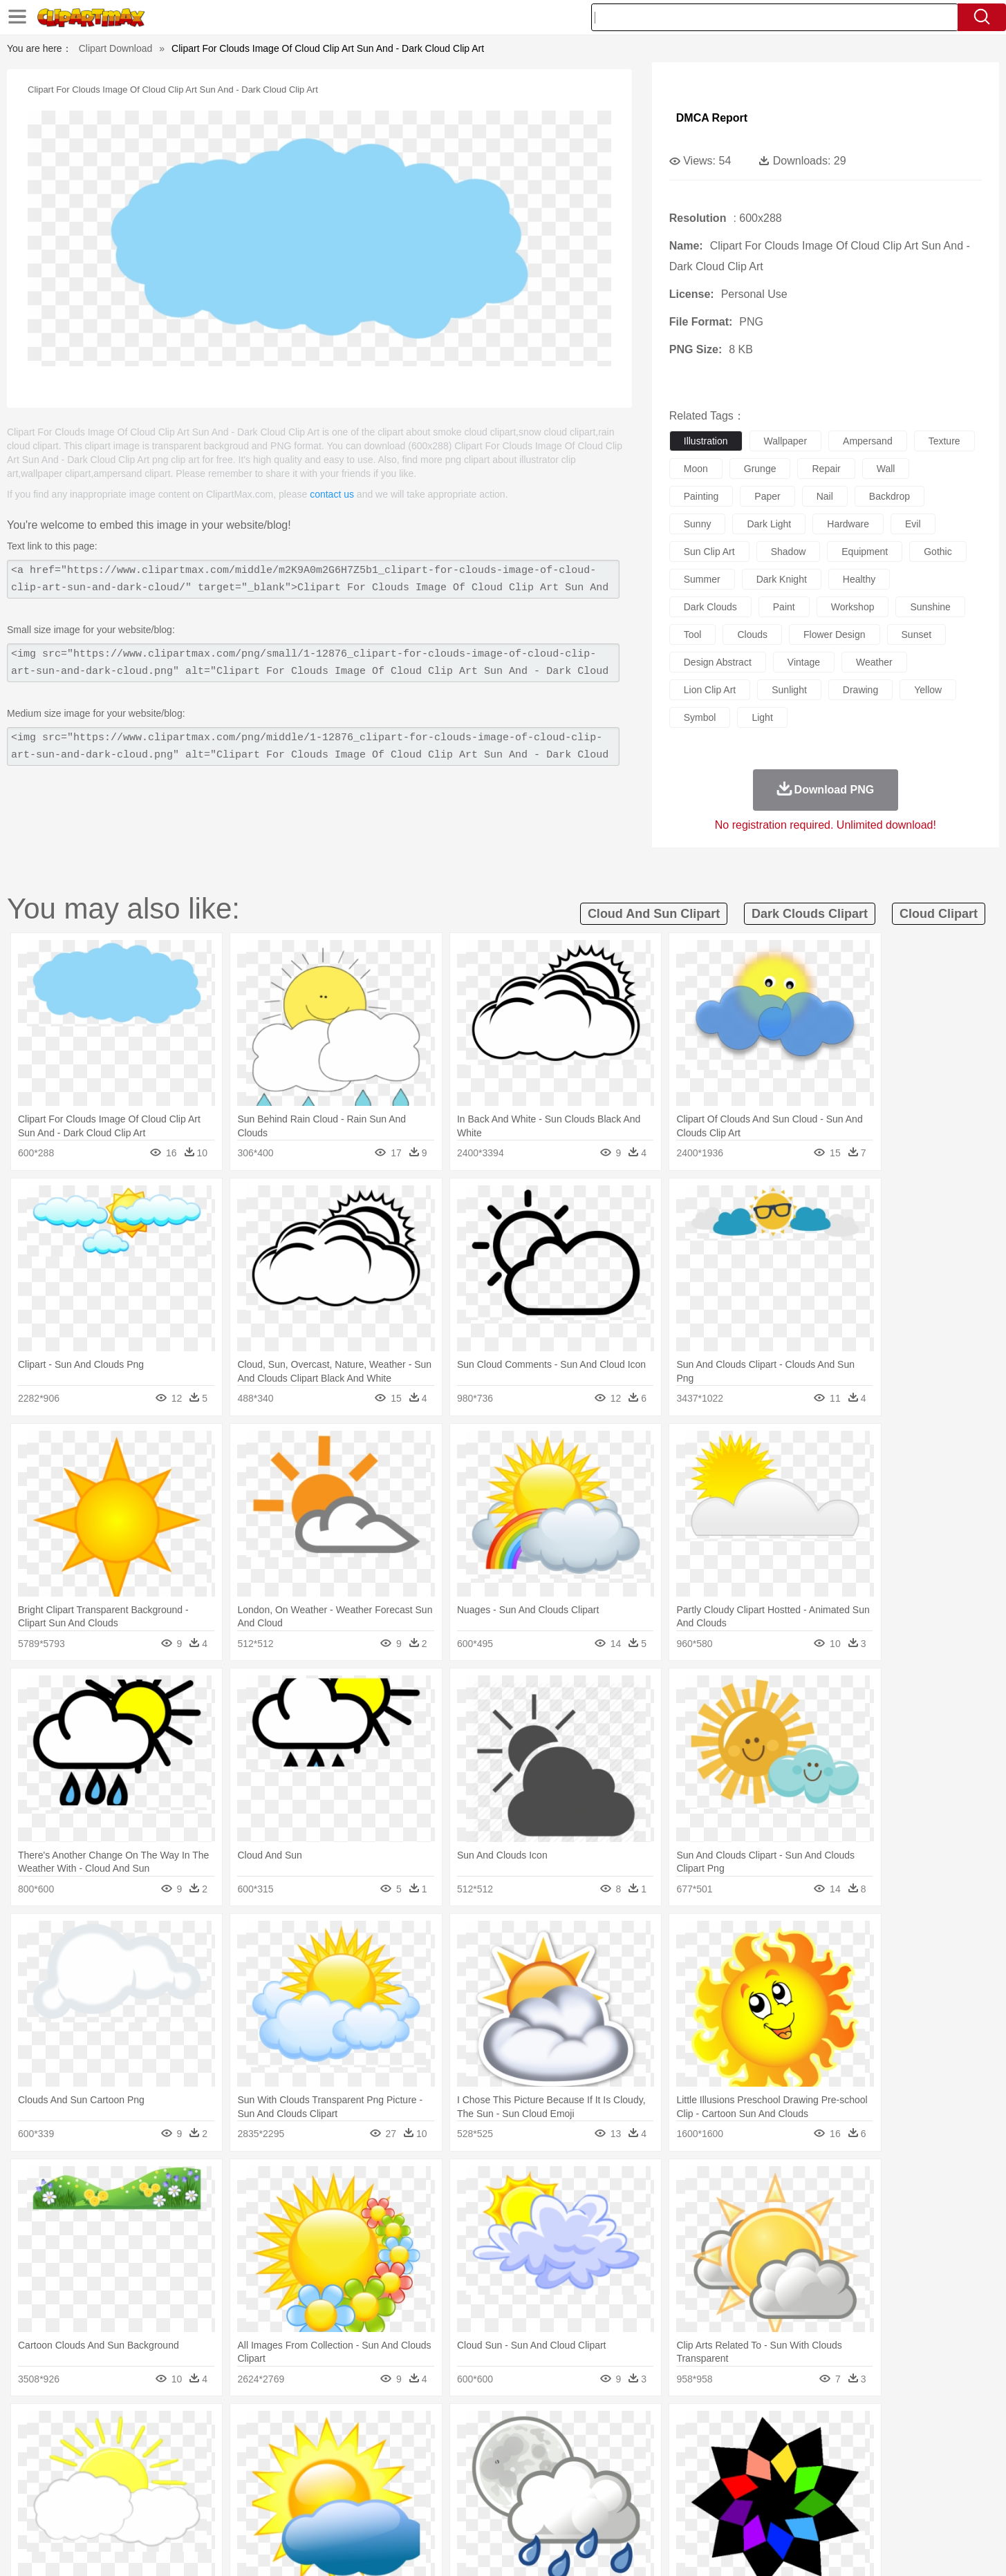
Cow (324, 2449)
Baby (178, 2469)
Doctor (367, 2469)
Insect (582, 2449)
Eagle (406, 2449)
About (653, 2547)
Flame (377, 2428)
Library (555, 2490)
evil (913, 523)
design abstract (718, 662)
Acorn (149, 2428)
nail (825, 496)
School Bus (436, 2490)
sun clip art (709, 551)
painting (701, 496)
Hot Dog (727, 2511)
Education (386, 2490)
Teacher (193, 2490)
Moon (524, 2428)
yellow (928, 689)
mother (273, 2469)
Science (592, 2490)
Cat (260, 2449)
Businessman (321, 2469)
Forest (757, 2428)
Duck (376, 2449)
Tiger (772, 2449)
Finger (688, 2469)
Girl (541, 2469)
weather (874, 662)
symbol (700, 717)
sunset (917, 634)
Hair (518, 2469)
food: (108, 2510)
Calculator (740, 2490)
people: (113, 2468)
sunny (697, 523)
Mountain (600, 2428)
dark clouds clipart (810, 914)
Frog (502, 2449)
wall (886, 468)
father (594, 2469)
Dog (349, 2449)
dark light (769, 523)
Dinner (555, 2511)
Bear (171, 2449)
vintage (804, 662)
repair (826, 468)
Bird (196, 2449)
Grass (451, 2428)
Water (637, 2428)
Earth (323, 2428)
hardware (848, 523)
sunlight (789, 689)
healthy (859, 579)
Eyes (421, 2469)
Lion (611, 2449)
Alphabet (696, 2490)
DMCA (832, 2547)
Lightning (488, 2428)
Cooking (687, 2511)
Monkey (643, 2449)
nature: (112, 2427)
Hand (719, 2469)
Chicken (291, 2449)
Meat (355, 2511)
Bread (651, 2511)
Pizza (587, 2511)
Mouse (679, 2449)
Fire (350, 2428)
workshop (853, 606)
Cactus (257, 2428)
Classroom (266, 2490)
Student (154, 2490)
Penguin (738, 2449)
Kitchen (520, 2511)
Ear (395, 2469)
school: (113, 2489)
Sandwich (391, 2511)
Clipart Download (116, 48)
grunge (760, 468)
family (239, 2469)
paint (784, 606)
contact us (332, 494)
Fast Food (291, 2511)
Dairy (186, 2511)
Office (659, 2490)
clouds (752, 634)
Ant (146, 2449)
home (490, 2469)
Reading (310, 2490)
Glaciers (415, 2428)
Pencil (347, 2490)
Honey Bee (541, 2449)
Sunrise (559, 2428)
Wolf (834, 2449)
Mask (150, 2469)
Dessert (219, 2511)
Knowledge (512, 2490)
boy (565, 2469)
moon (696, 468)
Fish (477, 2449)
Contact (790, 2547)
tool (693, 634)
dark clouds (710, 606)
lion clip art (710, 689)
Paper (628, 2490)
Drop (727, 2428)
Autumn (184, 2428)
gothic (937, 551)
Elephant (443, 2449)
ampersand (868, 440)
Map (474, 2490)
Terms (689, 2547)
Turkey (803, 2449)
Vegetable (478, 2511)
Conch (292, 2428)
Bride (207, 2469)
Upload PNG (884, 2547)
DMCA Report (711, 118)
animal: (113, 2448)
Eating (619, 2511)
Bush (667, 2428)
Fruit (327, 2511)
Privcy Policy (738, 2547)
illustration (706, 440)
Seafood (434, 2511)
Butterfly (229, 2449)
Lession (783, 2490)
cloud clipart (939, 914)
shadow (788, 551)
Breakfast (149, 2511)
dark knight (781, 579)
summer (702, 579)
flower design (834, 634)
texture (944, 440)
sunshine (930, 606)
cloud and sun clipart (654, 914)
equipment (864, 551)
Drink (253, 2511)
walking (454, 2469)
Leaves (221, 2428)
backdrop (889, 496)
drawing (860, 689)
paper (767, 496)
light (762, 717)
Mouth (626, 2469)
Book (227, 2490)
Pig (708, 2449)
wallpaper (786, 440)
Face (657, 2469)
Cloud (697, 2428)
